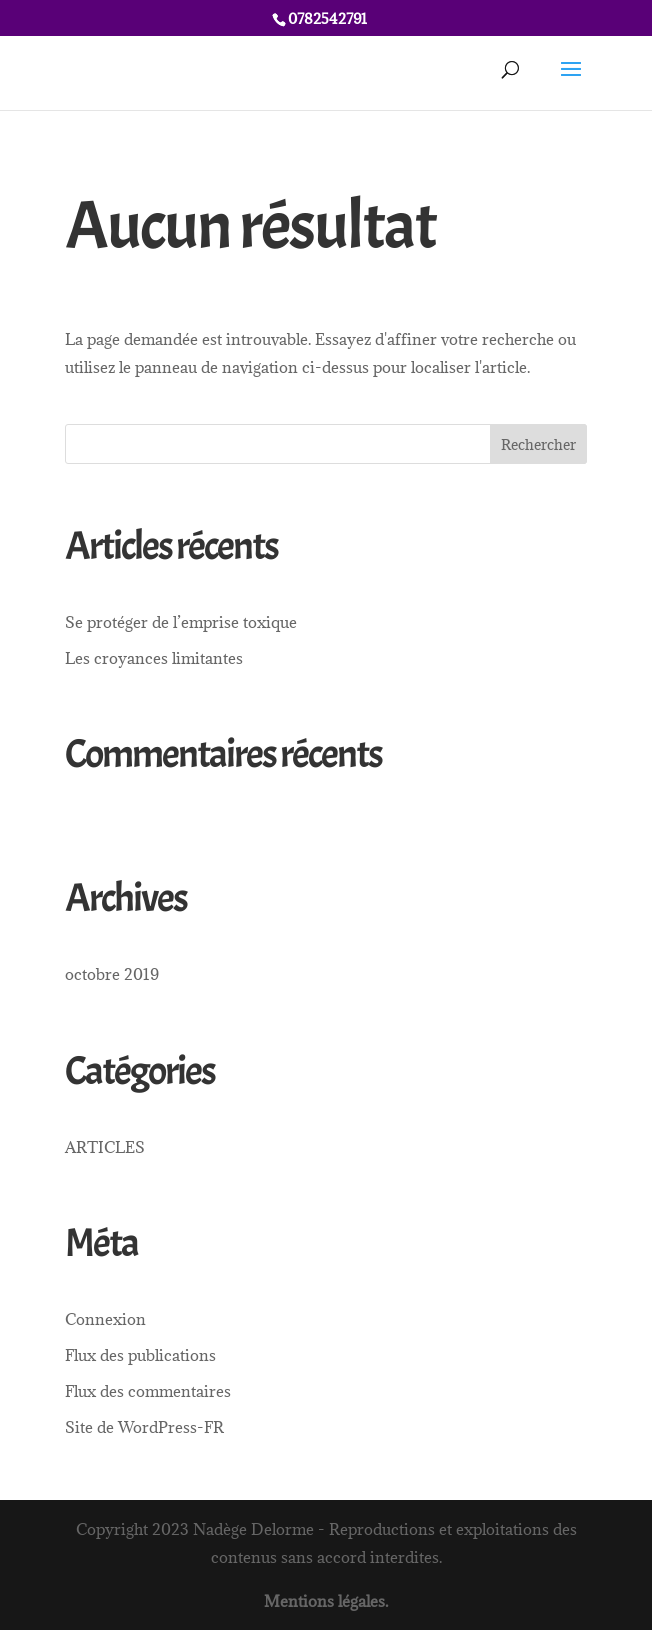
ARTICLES (105, 1147)
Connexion (105, 1319)
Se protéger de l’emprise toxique (181, 622)
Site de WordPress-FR (144, 1427)
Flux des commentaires (148, 1391)
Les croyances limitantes (154, 658)
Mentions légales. (326, 1601)
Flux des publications (140, 1355)
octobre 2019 (112, 974)
